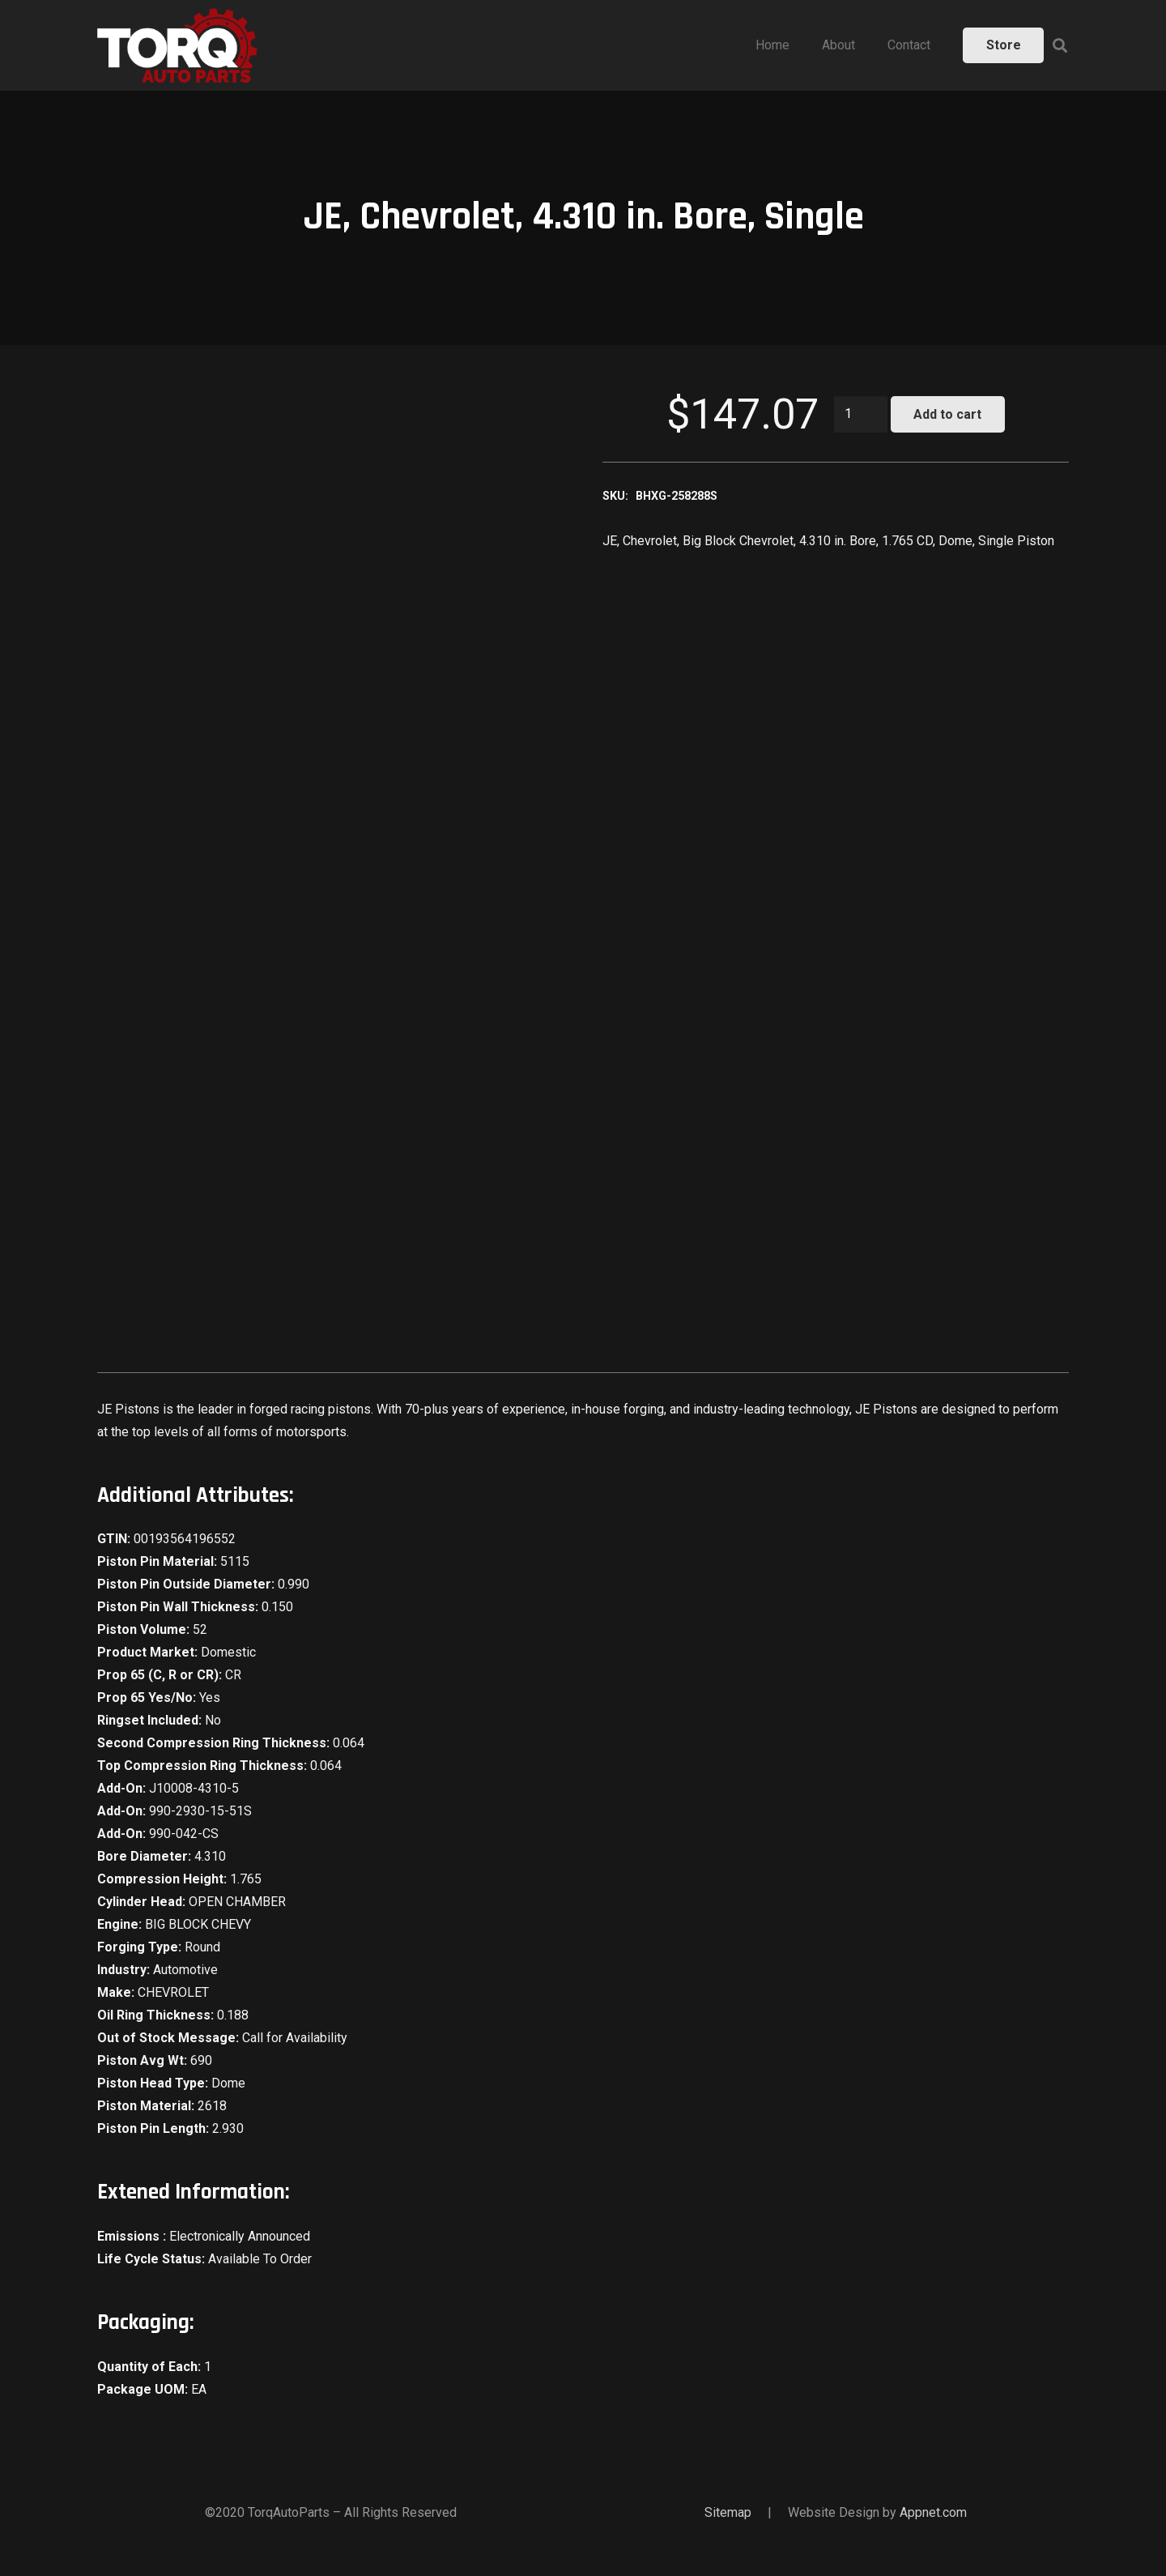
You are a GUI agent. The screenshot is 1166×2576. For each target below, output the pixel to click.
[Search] (1060, 46)
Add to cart (947, 414)
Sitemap (727, 2512)
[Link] (177, 45)
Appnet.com (933, 2512)
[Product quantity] (860, 414)
